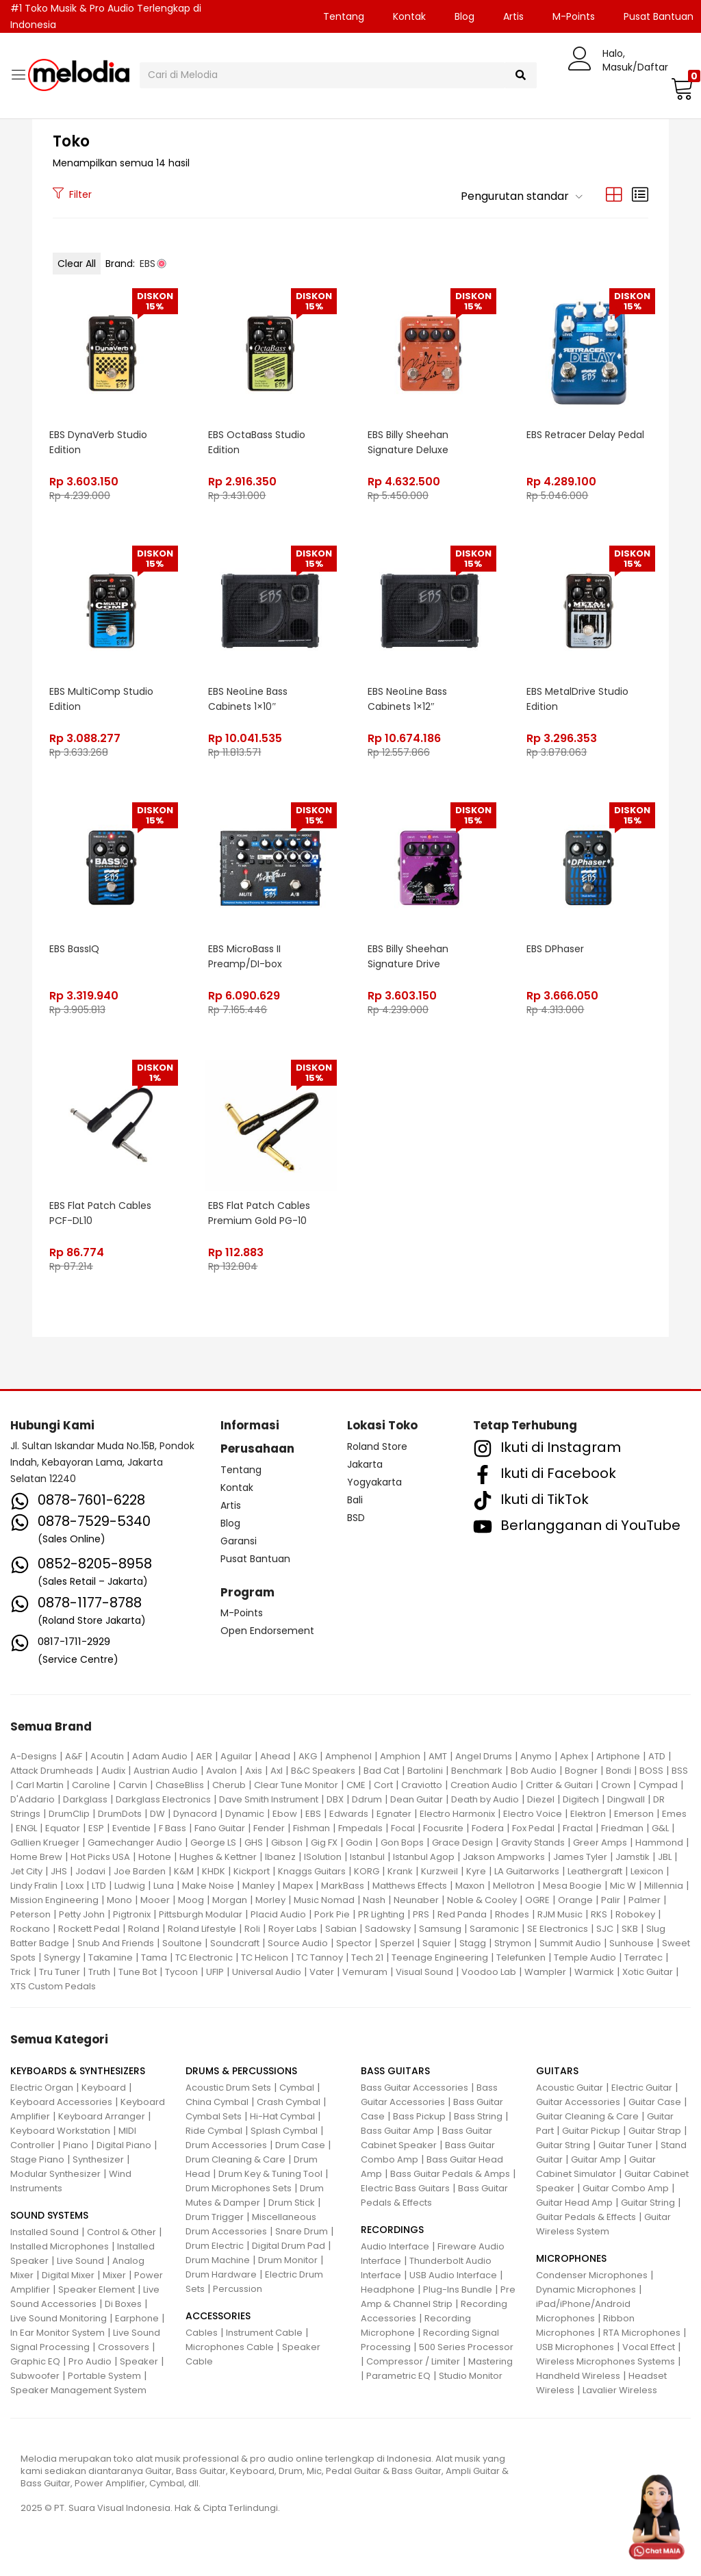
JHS (59, 1871)
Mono (119, 1900)
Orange (575, 1900)
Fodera (488, 1828)
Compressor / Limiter (413, 2361)
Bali (355, 1500)
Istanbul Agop (424, 1856)
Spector (354, 1943)
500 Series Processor (466, 2347)
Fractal (578, 1828)
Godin (359, 1842)
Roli (252, 1928)
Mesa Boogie (572, 1885)
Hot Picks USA (100, 1856)
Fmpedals (360, 1828)
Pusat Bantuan (255, 1559)
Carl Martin (40, 1784)
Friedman (622, 1828)
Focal (403, 1828)
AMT (438, 1756)
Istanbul (367, 1856)
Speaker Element (96, 2289)
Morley (270, 1900)
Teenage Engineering (440, 1957)
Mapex (298, 1885)
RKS (599, 1914)
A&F (73, 1756)
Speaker (139, 2361)
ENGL (26, 1828)
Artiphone (618, 1756)
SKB (630, 1928)
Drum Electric (215, 2245)
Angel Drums (483, 1756)
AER (204, 1756)
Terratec (643, 1957)
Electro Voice (532, 1813)
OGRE (537, 1900)
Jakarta (365, 1464)
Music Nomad (324, 1900)
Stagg (472, 1943)
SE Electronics (557, 1928)
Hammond (659, 1842)
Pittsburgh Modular (200, 1914)
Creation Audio (484, 1784)
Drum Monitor (288, 2260)
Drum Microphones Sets (239, 2188)
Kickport (251, 1871)
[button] (680, 88)
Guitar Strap (654, 2130)
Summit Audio (570, 1943)
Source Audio (298, 1943)
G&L (660, 1828)
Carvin (132, 1784)
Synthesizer (98, 2159)
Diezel (541, 1799)
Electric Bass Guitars (405, 2188)
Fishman (311, 1828)
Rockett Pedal (89, 1928)
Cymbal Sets (214, 2116)
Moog (191, 1900)
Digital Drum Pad (288, 2245)
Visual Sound (424, 1971)
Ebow (284, 1813)
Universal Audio (266, 1971)
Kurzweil (439, 1871)
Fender (269, 1828)
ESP (96, 1828)
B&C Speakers (323, 1770)
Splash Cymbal (284, 2130)
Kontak (409, 16)
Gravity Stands (533, 1842)
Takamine (110, 1957)
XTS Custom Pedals (53, 1986)
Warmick (594, 1971)
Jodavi (90, 1871)
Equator (62, 1828)
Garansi (238, 1541)
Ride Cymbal (214, 2130)
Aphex (574, 1756)
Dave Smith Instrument (268, 1799)
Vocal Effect (648, 2347)
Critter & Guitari (559, 1784)
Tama (154, 1957)
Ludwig (129, 1885)
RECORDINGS (392, 2229)
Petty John (82, 1914)
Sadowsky (388, 1928)
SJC (604, 1928)
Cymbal (296, 2087)
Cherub (229, 1784)
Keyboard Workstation (60, 2130)
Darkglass (85, 1799)
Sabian (341, 1928)
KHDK (213, 1871)
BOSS (651, 1770)
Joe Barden (140, 1871)
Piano (75, 2145)
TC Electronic (204, 1957)
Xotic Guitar (647, 1971)
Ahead (275, 1756)
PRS (421, 1914)
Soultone (182, 1943)
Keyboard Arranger (101, 2116)
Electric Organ (41, 2087)
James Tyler (580, 1856)
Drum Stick (291, 2202)
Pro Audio (90, 2361)
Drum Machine (218, 2260)
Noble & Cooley (482, 1900)
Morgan (229, 1900)
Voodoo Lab (488, 1971)
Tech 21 (367, 1957)
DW (157, 1813)
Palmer (644, 1900)
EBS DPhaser (556, 949)
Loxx (75, 1885)
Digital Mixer (68, 2275)
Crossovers (123, 2347)
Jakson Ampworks (504, 1856)
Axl (276, 1770)
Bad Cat (381, 1770)
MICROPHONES (571, 2258)
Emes (674, 1813)
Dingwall (626, 1799)
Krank (400, 1871)
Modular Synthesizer (55, 2173)
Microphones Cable (230, 2347)
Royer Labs (292, 1928)
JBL (665, 1856)
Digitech (581, 1799)
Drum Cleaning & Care (235, 2159)
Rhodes (512, 1914)
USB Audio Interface (453, 2275)
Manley (258, 1885)
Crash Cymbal (288, 2101)
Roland (144, 1928)
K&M (184, 1871)
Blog (464, 16)
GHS (253, 1842)
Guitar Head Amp (574, 2202)
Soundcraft (234, 1943)
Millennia (663, 1885)
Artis (513, 16)
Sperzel (397, 1943)
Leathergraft (595, 1871)
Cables (202, 2332)
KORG (366, 1871)
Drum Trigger (215, 2216)
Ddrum (367, 1799)
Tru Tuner (59, 1971)
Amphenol (348, 1756)
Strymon (512, 1943)
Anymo (536, 1756)
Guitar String (563, 2145)
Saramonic (494, 1928)
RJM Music (560, 1914)
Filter (72, 194)
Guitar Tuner (625, 2145)
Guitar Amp (596, 2159)
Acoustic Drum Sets (228, 2087)
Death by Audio (485, 1799)
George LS (213, 1842)
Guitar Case (654, 2101)
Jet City (26, 1871)
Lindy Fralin (34, 1885)
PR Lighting (381, 1914)
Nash (374, 1900)
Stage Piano (37, 2159)
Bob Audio (534, 1770)
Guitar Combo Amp (626, 2188)
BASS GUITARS (395, 2071)
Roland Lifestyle (202, 1928)
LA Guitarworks (526, 1871)
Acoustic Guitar (569, 2087)
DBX (335, 1799)
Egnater (394, 1813)
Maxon (470, 1885)
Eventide (131, 1828)
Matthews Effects (409, 1885)
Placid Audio (278, 1914)
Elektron (588, 1813)
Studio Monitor (470, 2375)
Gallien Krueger (44, 1842)
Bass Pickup (419, 2116)
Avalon (221, 1770)
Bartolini (425, 1770)
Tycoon (181, 1971)
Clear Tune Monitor (296, 1784)
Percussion (237, 2288)
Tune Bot (137, 1971)
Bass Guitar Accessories (414, 2087)
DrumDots (120, 1813)
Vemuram (364, 1971)
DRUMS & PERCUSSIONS (241, 2071)
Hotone (154, 1856)
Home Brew (36, 1856)
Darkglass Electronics (163, 1799)
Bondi (618, 1770)
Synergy (62, 1957)
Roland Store (377, 1446)
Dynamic (244, 1813)
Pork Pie (332, 1914)
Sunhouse (631, 1943)
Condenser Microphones (592, 2275)
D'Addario (32, 1799)
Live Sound (80, 2260)
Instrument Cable (264, 2332)
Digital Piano (124, 2145)
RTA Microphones (641, 2332)
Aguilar (236, 1756)
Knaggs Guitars (312, 1871)
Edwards (348, 1813)
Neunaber (416, 1900)
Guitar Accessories (578, 2101)
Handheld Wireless (578, 2375)
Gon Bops (402, 1842)
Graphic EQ (35, 2361)
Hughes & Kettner (218, 1856)
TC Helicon (264, 1957)
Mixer (114, 2275)
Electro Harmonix (457, 1813)
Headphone (388, 2289)
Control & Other (121, 2232)
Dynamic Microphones (586, 2289)
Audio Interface (395, 2246)
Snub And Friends (115, 1943)
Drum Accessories (226, 2145)
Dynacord (195, 1813)
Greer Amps (600, 1842)
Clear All (77, 263)
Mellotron (514, 1885)
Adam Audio (160, 1756)
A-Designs (33, 1756)
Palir (610, 1900)
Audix (113, 1770)
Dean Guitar (416, 1799)
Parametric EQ (398, 2375)
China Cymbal (217, 2101)
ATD (656, 1756)
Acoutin (107, 1756)
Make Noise (208, 1885)
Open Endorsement (267, 1630)
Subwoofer (35, 2375)
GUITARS (557, 2071)
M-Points (573, 16)
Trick (20, 1971)
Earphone (137, 2318)
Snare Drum (301, 2231)
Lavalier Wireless (620, 2390)
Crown (615, 1784)
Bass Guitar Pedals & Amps (450, 2173)
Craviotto (421, 1784)
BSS (680, 1770)
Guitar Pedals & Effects (586, 2216)
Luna (163, 1885)
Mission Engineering (54, 1900)
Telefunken (521, 1957)
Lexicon (646, 1871)
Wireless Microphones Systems (605, 2361)
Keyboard (103, 2087)
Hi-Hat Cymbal (282, 2116)
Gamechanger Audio (135, 1842)
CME (356, 1784)
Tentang (343, 16)
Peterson (30, 1914)
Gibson (287, 1842)
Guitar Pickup (591, 2130)
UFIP (215, 1971)
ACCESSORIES (218, 2316)
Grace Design (462, 1842)
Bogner (581, 1770)
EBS (313, 1813)
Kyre (476, 1871)
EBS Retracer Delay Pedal (586, 435)
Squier (436, 1943)
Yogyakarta (374, 1482)
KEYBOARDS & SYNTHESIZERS (77, 2071)
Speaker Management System (78, 2390)
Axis (253, 1770)
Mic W (623, 1885)
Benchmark (476, 1770)
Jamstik (632, 1856)
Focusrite (443, 1828)
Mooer (155, 1900)
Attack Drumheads (51, 1770)
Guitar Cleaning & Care (587, 2116)
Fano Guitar (219, 1828)
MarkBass (342, 1885)
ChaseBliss (179, 1784)
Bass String (478, 2116)
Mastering (490, 2361)
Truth (99, 1971)
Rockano (30, 1928)
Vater (321, 1971)
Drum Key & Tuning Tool (270, 2173)
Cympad (658, 1784)
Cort (383, 1784)
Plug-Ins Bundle (457, 2289)
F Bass (172, 1828)
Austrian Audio (165, 1770)
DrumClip (69, 1813)
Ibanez (280, 1856)
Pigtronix (132, 1914)
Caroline (91, 1784)
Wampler (545, 1971)
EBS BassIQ (74, 949)
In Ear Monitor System (57, 2332)
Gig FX (324, 1842)
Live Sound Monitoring (58, 2318)
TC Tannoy (319, 1957)
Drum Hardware (221, 2274)
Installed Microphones (59, 2246)
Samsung (440, 1928)
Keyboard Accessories (61, 2101)
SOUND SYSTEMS (49, 2215)
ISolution (323, 1856)
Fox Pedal (533, 1828)
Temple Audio (585, 1957)
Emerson (634, 1813)
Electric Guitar (641, 2087)
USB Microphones (575, 2347)
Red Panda (462, 1914)
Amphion (400, 1756)
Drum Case (300, 2145)
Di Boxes (123, 2303)
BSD (356, 1518)
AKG (307, 1756)
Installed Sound (44, 2232)
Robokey (635, 1914)
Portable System (104, 2375)
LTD (99, 1885)
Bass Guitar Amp (397, 2130)
